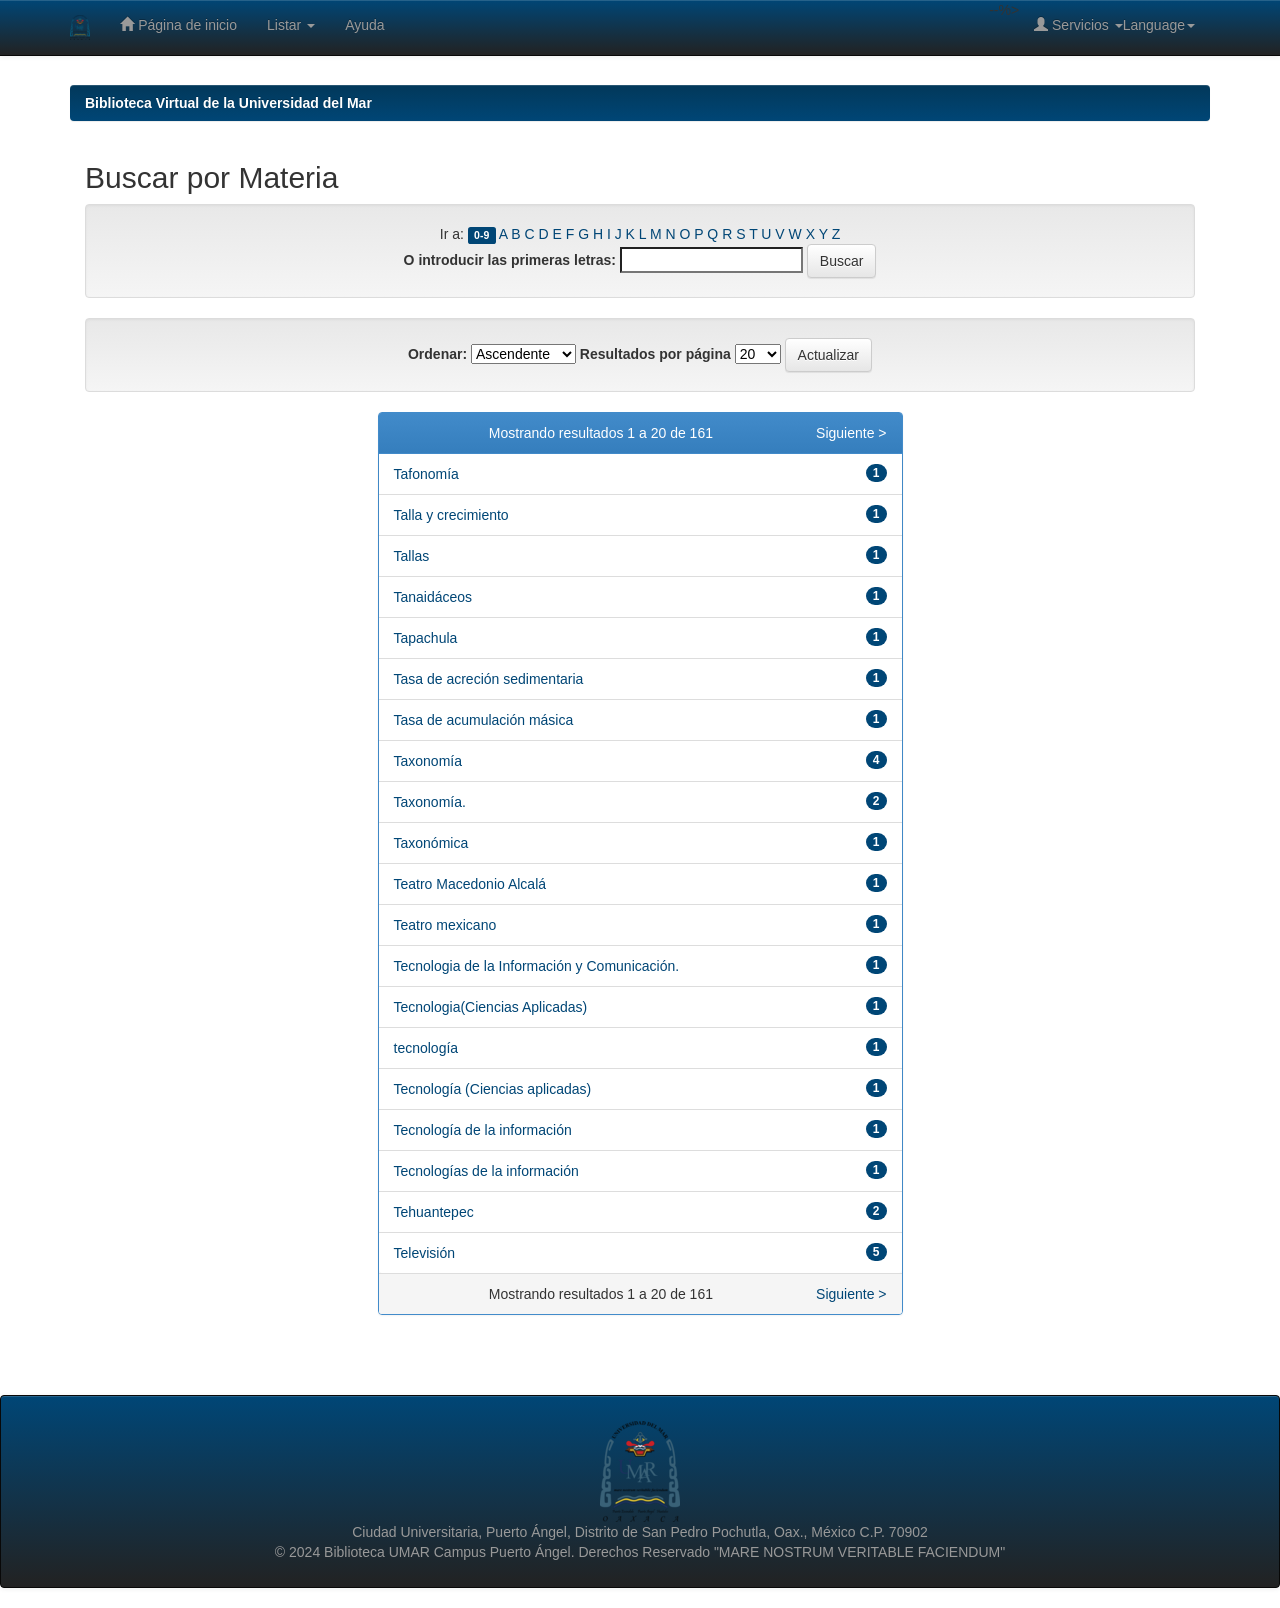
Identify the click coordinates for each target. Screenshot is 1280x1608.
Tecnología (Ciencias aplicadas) (493, 1089)
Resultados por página (655, 354)
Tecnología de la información (483, 1130)
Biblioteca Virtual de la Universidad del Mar (228, 103)
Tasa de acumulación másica (484, 720)
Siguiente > (851, 433)
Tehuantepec (434, 1212)
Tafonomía (426, 474)
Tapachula (426, 638)
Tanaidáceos (433, 597)
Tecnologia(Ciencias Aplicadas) (491, 1007)
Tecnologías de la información (486, 1171)
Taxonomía (428, 761)
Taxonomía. (430, 802)
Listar (291, 25)
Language (1159, 25)
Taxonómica (431, 843)
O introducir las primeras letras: (510, 260)
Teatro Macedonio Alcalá (470, 884)
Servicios (1078, 24)
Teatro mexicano (445, 925)
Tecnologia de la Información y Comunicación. (537, 966)
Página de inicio (178, 24)
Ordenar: (437, 354)
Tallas (412, 556)
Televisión (424, 1253)
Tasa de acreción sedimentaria (489, 679)
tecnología (426, 1048)
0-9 (481, 235)
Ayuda (364, 25)
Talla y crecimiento (451, 515)
